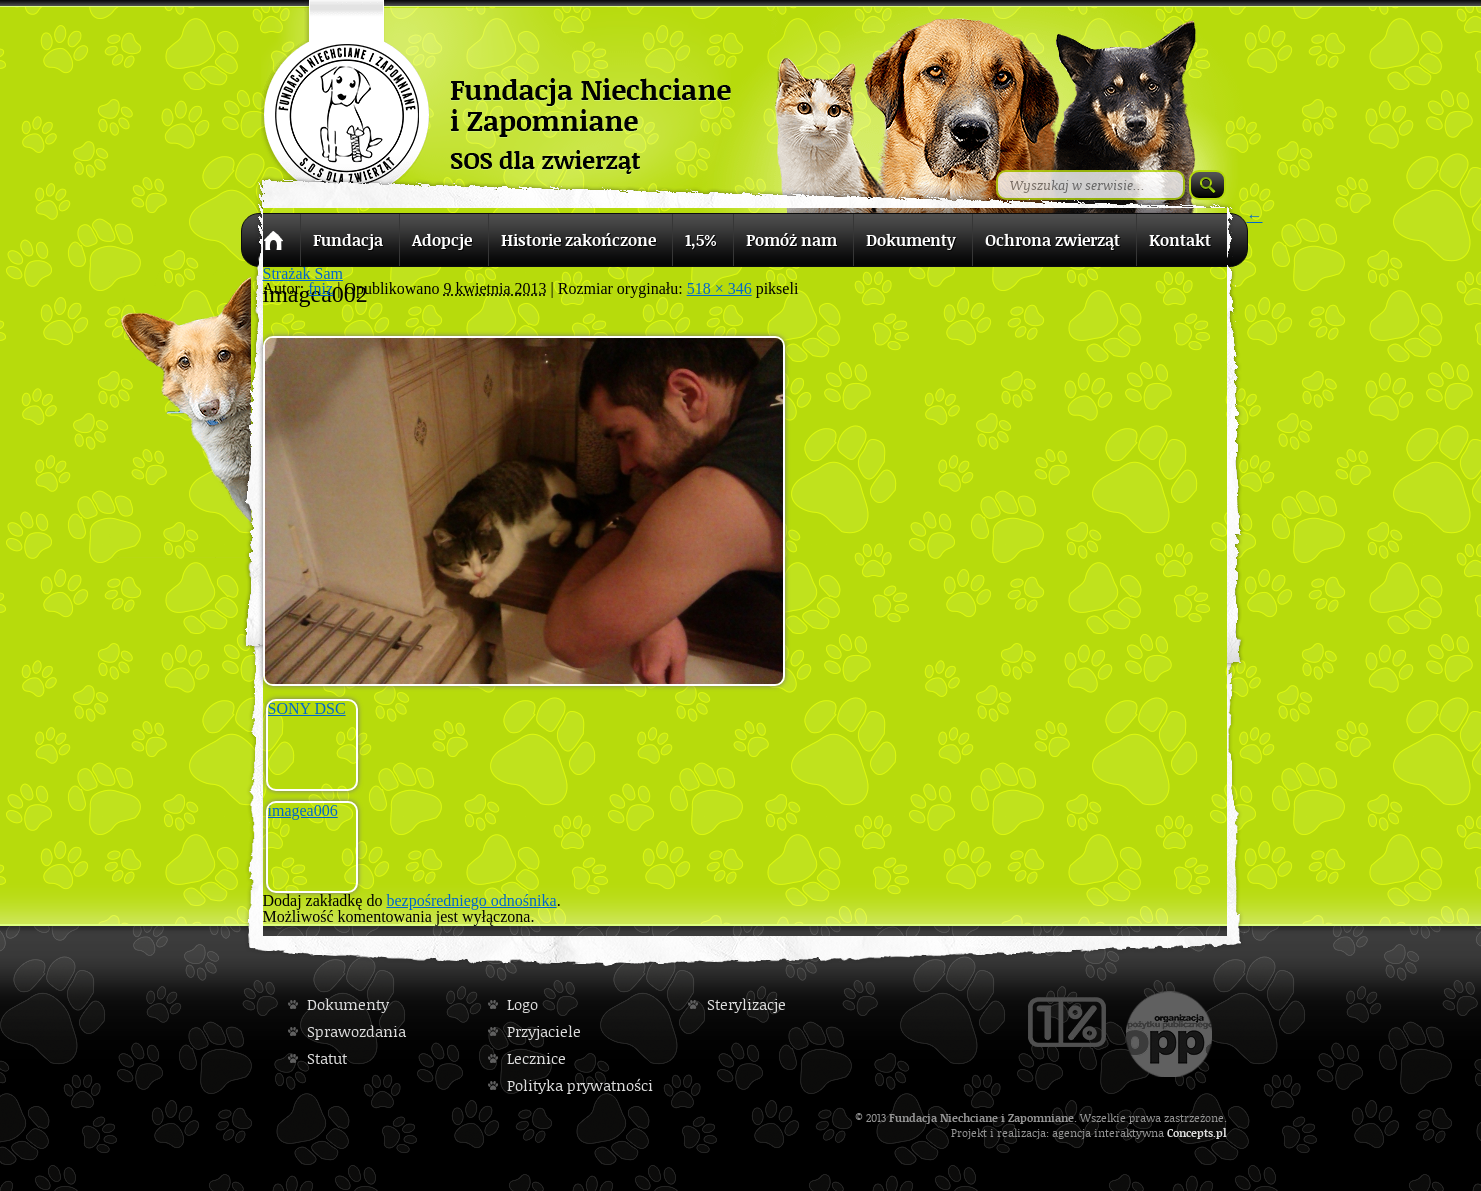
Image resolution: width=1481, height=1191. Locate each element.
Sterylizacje (746, 1004)
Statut (327, 1058)
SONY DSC (307, 708)
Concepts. (1191, 1132)
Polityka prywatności (580, 1085)
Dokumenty (348, 1004)
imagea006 (303, 810)
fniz (320, 288)
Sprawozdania (356, 1031)
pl (1221, 1132)
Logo (522, 1004)
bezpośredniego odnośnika (471, 900)
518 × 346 (719, 288)
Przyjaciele (544, 1031)
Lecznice (536, 1058)
